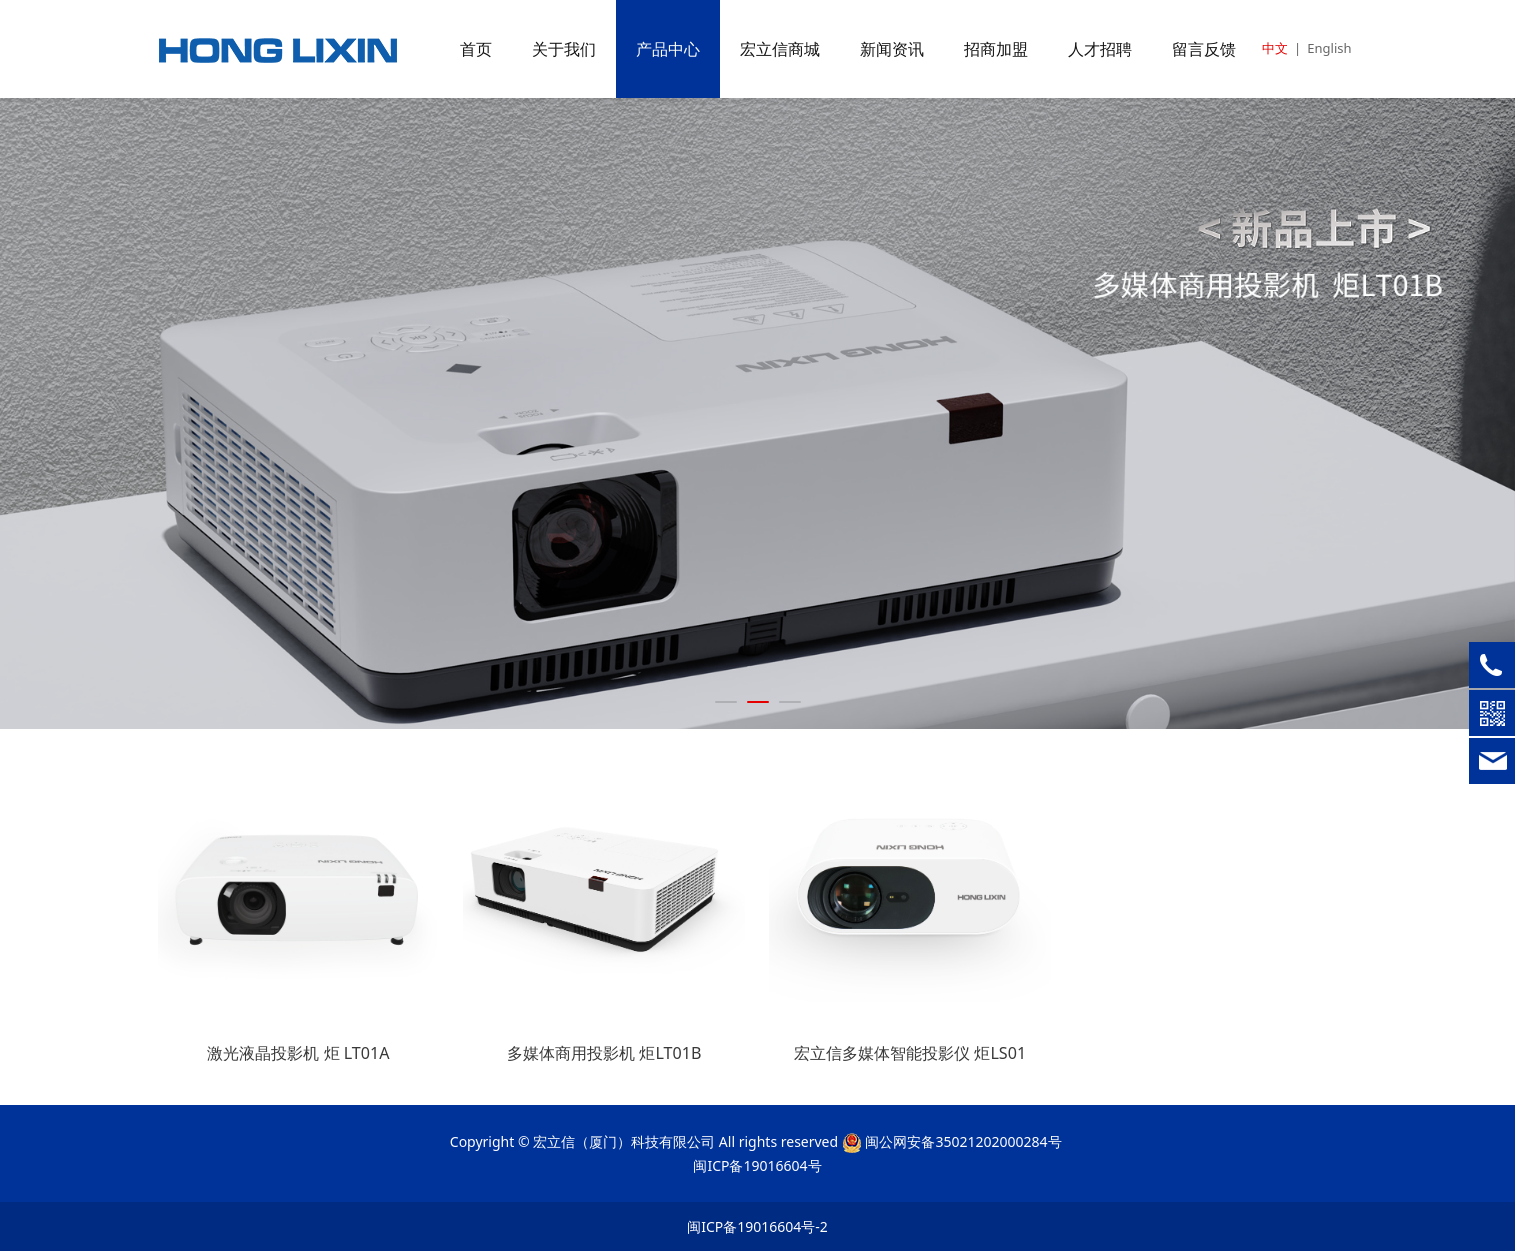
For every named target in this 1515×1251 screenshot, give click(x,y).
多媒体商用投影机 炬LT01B (604, 1053)
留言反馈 (1204, 49)
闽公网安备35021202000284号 (963, 1141)
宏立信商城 (780, 49)
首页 (476, 49)
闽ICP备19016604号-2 (757, 1226)
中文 (1275, 48)
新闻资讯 (892, 49)
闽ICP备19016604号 (757, 1165)
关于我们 (564, 49)
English (1329, 48)
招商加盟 (996, 49)
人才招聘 (1100, 49)
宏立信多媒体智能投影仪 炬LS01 (910, 1053)
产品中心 (668, 49)
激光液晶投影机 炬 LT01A (298, 1053)
